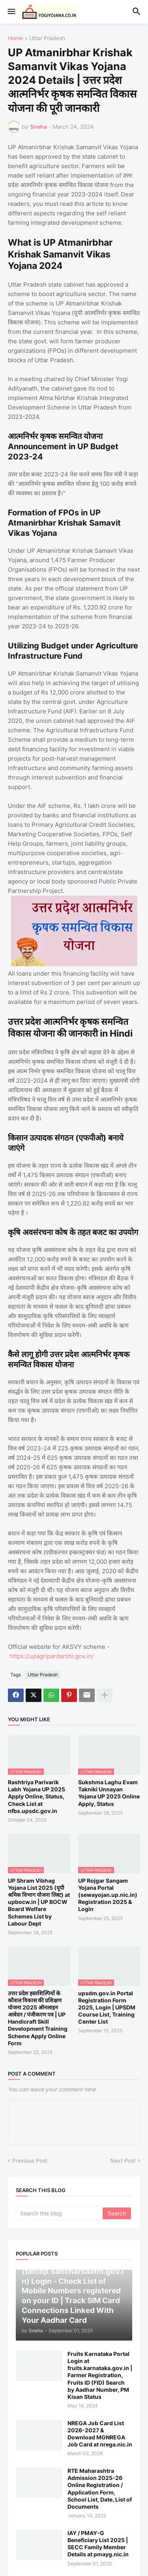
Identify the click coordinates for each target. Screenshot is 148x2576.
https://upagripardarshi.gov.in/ (51, 1656)
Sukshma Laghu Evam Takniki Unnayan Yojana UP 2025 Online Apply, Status (109, 1793)
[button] (11, 12)
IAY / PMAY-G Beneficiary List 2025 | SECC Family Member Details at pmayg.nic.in (98, 2544)
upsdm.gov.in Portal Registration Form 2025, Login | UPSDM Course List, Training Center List (106, 2007)
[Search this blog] (60, 2213)
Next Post (123, 2160)
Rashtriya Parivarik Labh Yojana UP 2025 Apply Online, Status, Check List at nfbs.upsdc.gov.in (36, 1796)
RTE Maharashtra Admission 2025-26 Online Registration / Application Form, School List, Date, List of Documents (99, 2488)
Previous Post (29, 2160)
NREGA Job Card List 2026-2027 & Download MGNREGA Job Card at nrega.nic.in (99, 2434)
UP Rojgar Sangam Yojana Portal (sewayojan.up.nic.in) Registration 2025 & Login (107, 1895)
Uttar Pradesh (47, 38)
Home (15, 38)
